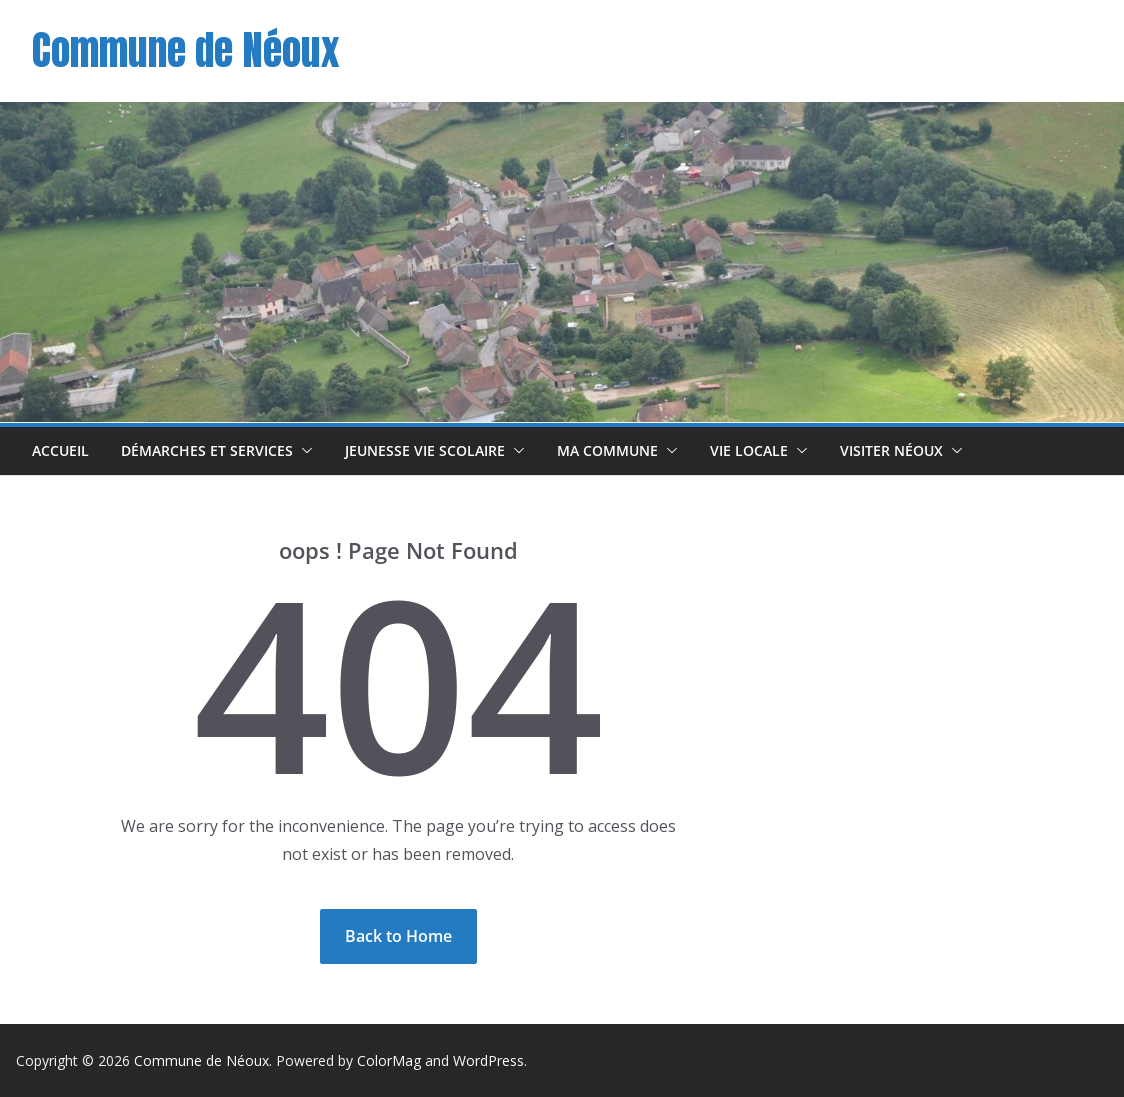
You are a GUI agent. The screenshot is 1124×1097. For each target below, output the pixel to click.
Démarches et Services (207, 450)
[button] (303, 451)
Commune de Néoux (185, 50)
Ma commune (607, 450)
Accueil (60, 450)
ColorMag (389, 1060)
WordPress (488, 1060)
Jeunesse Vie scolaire (425, 450)
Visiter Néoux (891, 450)
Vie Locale (749, 450)
